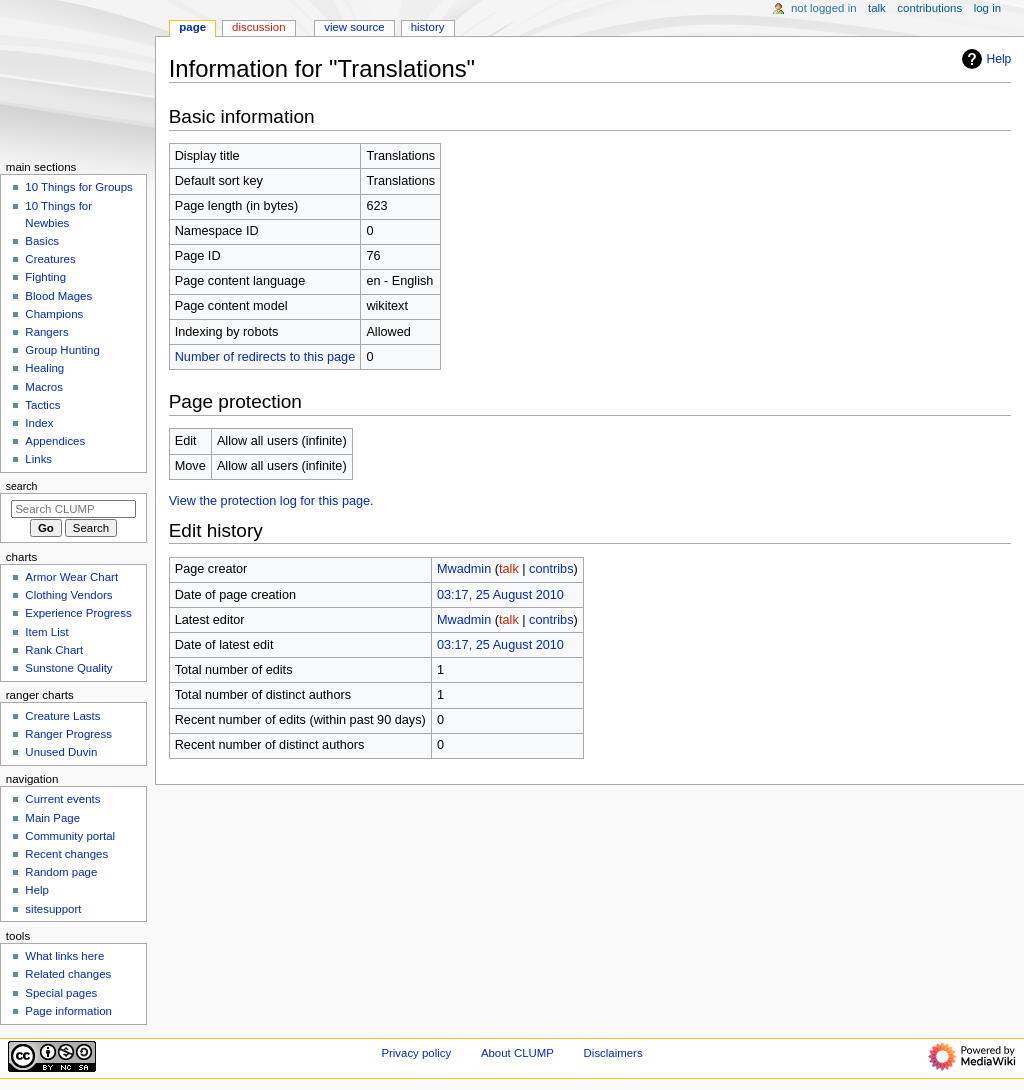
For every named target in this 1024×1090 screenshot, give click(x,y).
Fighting (45, 277)
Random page (61, 872)
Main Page (52, 818)
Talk (877, 8)
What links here (64, 956)
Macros (44, 387)
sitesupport (53, 909)
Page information (68, 1011)
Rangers (46, 332)
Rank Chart (54, 650)
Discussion (258, 27)
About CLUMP (517, 1053)
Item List (46, 632)
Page (192, 27)
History (428, 27)
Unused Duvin (61, 752)
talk (509, 569)
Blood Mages (58, 296)
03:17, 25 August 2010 (500, 595)
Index (39, 423)
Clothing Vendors (68, 595)
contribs (551, 569)
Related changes (68, 974)
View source (354, 27)
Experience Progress (78, 613)
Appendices (55, 441)
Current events (62, 799)
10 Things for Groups (78, 187)
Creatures (50, 259)
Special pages (61, 993)
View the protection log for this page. (271, 501)
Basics (42, 241)
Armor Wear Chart (71, 577)
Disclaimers (613, 1053)
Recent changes (66, 854)
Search (22, 486)
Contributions (929, 8)
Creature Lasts (62, 716)
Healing (44, 368)
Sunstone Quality (68, 668)
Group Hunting (62, 350)
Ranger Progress (68, 734)
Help (984, 59)
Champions (54, 314)
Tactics (42, 405)
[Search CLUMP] (73, 509)
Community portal (70, 836)
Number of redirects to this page (265, 357)
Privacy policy (416, 1053)
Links (38, 459)
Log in (987, 8)
